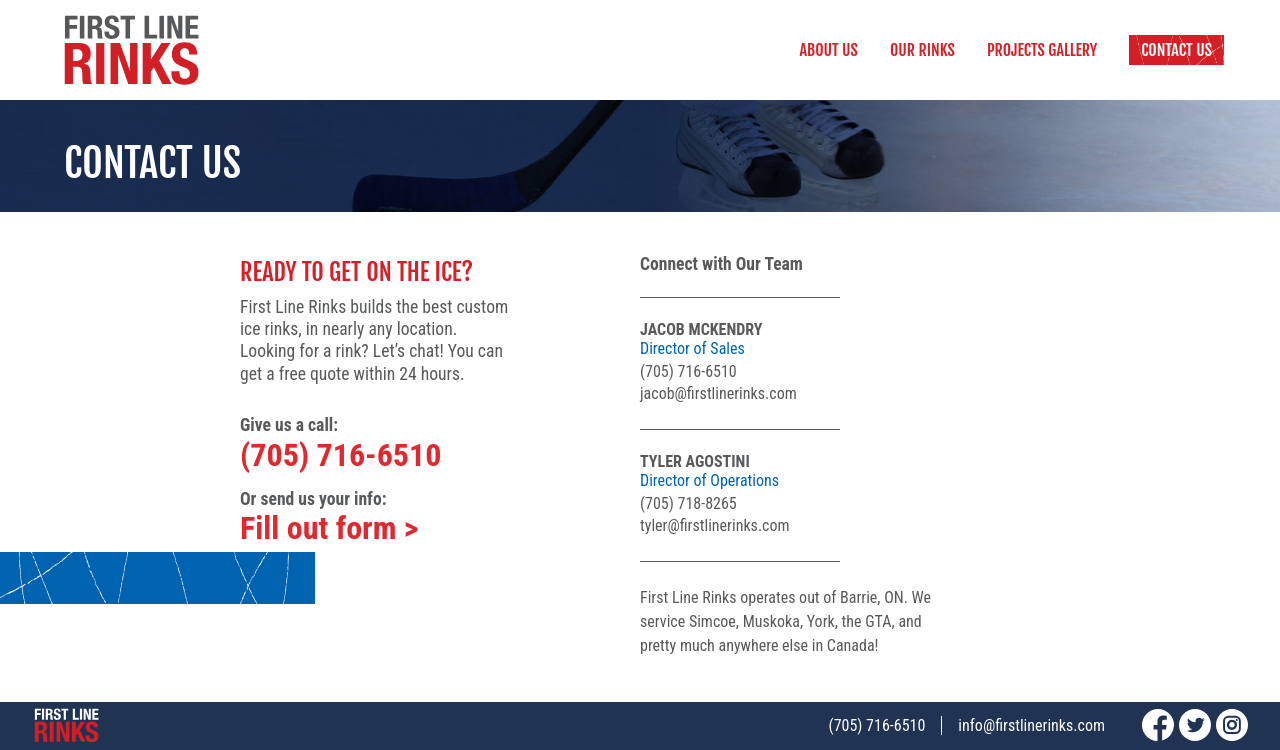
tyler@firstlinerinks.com (715, 525)
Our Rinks (922, 50)
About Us (829, 50)
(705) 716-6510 (340, 455)
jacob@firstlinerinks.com (718, 393)
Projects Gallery (1042, 50)
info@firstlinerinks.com (1031, 725)
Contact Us (1176, 50)
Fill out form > (329, 528)
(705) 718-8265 (688, 503)
